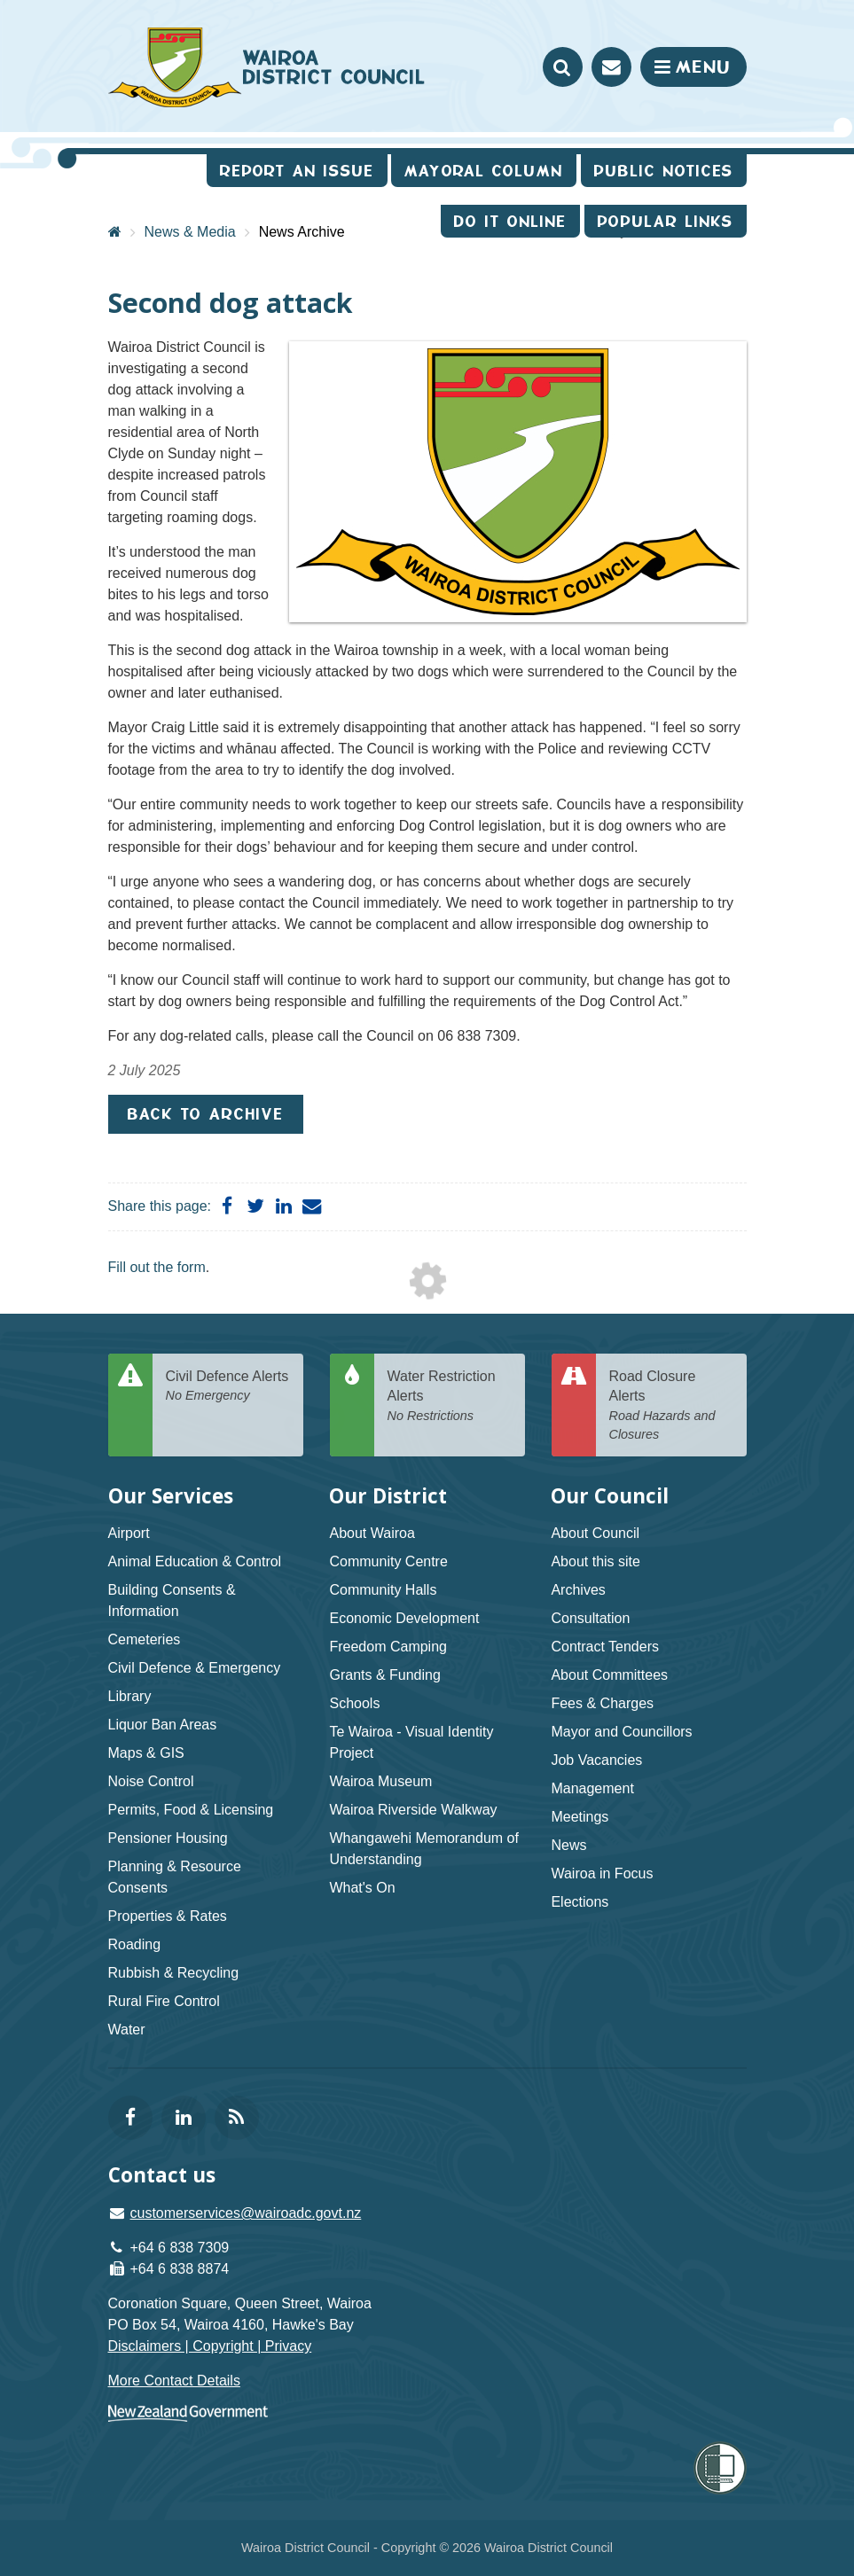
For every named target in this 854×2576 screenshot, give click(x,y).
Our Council (610, 1496)
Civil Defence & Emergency (194, 1667)
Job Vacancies (596, 1760)
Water (126, 2029)
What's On (362, 1887)
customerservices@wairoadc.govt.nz (246, 2213)
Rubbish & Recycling (173, 1972)
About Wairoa (371, 1533)
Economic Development (404, 1618)
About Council (595, 1533)
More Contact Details (174, 2380)
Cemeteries (144, 1639)
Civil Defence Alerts (228, 1387)
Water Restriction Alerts (450, 1397)
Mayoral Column (483, 170)
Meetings (579, 1816)
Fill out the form (157, 1267)
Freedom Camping (388, 1646)
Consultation (590, 1618)
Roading (134, 1944)
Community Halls (382, 1589)
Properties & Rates (167, 1916)
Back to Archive (206, 1113)
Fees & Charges (602, 1703)
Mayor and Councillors (621, 1731)
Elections (579, 1901)
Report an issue (297, 170)
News (568, 1845)
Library (130, 1696)
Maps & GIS (146, 1752)
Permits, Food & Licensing (191, 1809)
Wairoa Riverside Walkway (413, 1809)
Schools (354, 1703)
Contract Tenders (605, 1646)
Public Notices (663, 170)
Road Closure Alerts (671, 1406)
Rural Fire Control (164, 2001)
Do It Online (510, 221)
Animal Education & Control (195, 1561)
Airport (129, 1533)
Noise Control (151, 1781)
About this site (595, 1561)
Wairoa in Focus (602, 1873)
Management (592, 1788)
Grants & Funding (384, 1674)
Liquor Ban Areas (162, 1724)
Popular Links (665, 221)
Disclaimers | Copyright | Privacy (210, 2346)
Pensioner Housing (168, 1838)
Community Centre (388, 1561)
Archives (578, 1589)
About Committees (609, 1674)
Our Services (170, 1496)
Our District (388, 1496)
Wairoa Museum (380, 1781)
